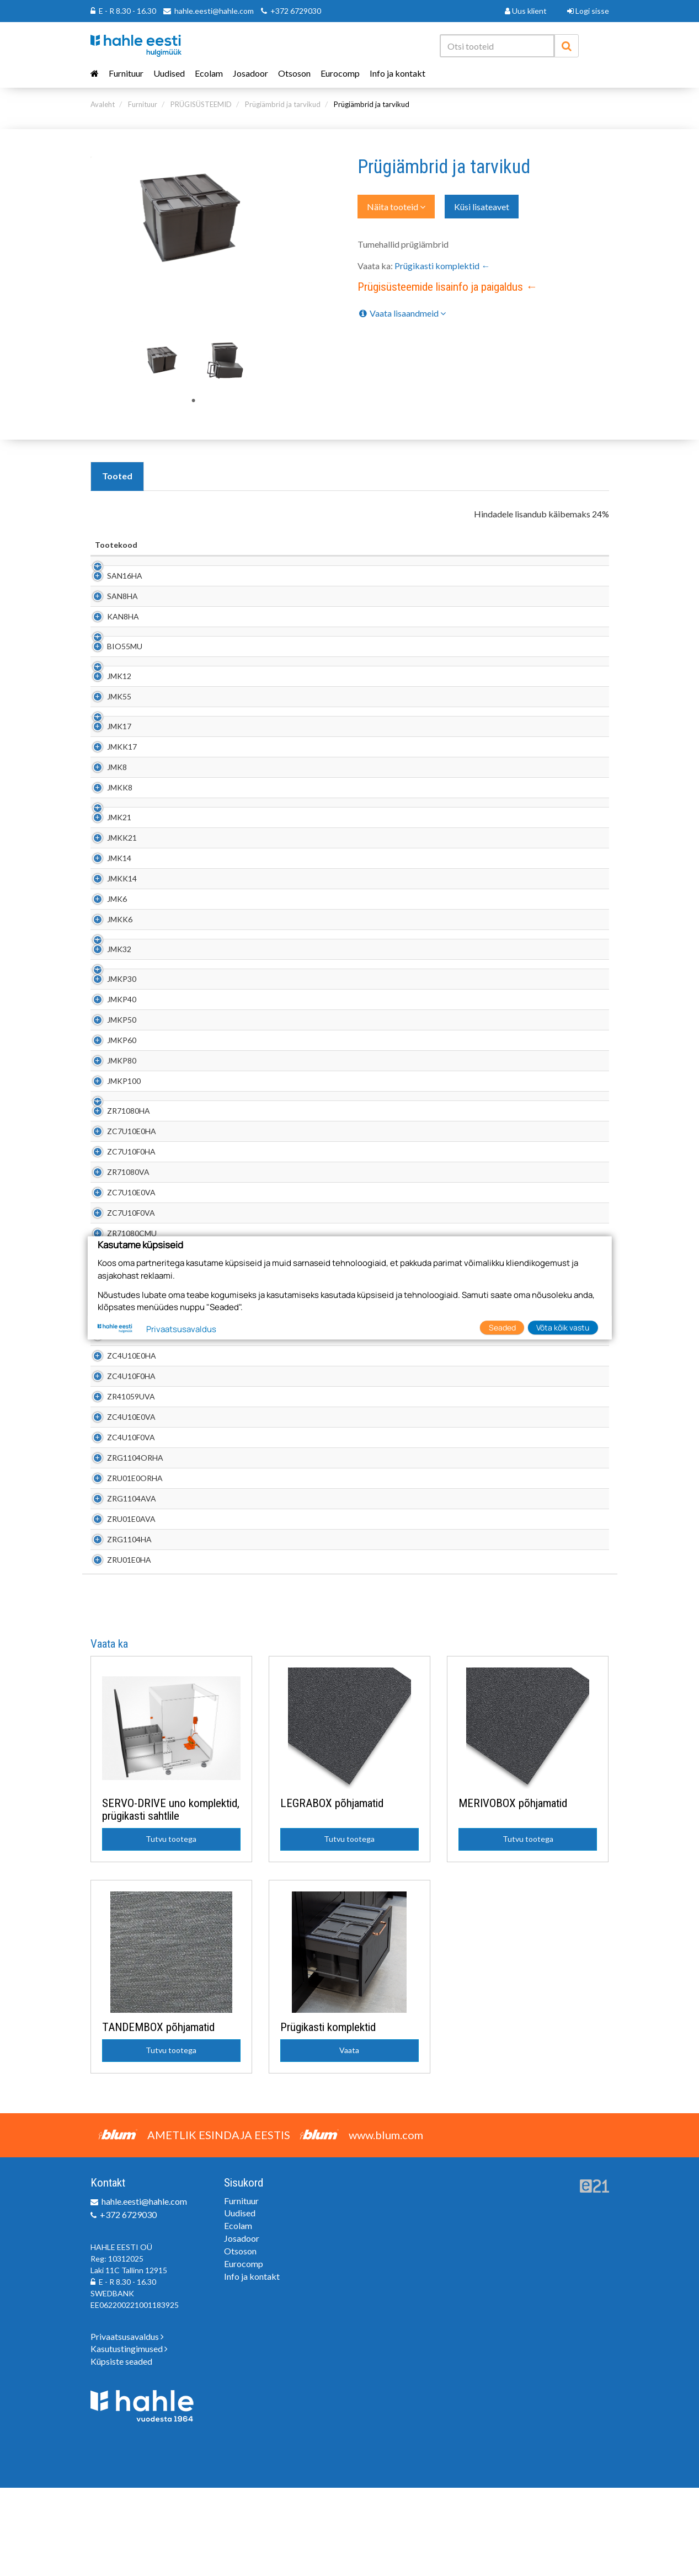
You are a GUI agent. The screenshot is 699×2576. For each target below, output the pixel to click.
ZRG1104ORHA (123, 1546)
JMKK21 (110, 892)
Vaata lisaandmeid (401, 313)
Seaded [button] (502, 1327)
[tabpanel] (163, 359)
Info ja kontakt (397, 73)
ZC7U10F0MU (120, 1382)
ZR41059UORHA (125, 1423)
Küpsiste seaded (121, 2449)
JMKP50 (109, 1097)
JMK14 (107, 913)
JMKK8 (107, 831)
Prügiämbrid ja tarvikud (283, 104)
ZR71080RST (118, 1403)
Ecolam (209, 73)
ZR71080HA (116, 1199)
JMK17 (107, 770)
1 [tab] (193, 401)
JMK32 (107, 1015)
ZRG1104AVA (119, 1586)
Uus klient (526, 10)
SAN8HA (110, 607)
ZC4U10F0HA (119, 1464)
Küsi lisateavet (481, 206)
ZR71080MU (117, 1341)
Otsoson (294, 73)
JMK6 (105, 954)
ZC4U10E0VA (119, 1505)
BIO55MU (112, 668)
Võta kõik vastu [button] (562, 1327)
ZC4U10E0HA (119, 1444)
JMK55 (107, 729)
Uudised (169, 73)
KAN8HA (111, 627)
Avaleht (102, 104)
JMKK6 (107, 974)
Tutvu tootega (171, 1927)
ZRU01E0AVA (119, 1607)
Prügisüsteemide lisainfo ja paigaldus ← (447, 287)
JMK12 (107, 709)
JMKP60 (109, 1117)
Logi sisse (588, 10)
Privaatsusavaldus (127, 2424)
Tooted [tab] (117, 476)
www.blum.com (386, 2223)
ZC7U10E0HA (119, 1219)
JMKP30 (109, 1056)
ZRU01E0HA (117, 1648)
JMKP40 (109, 1076)
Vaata (349, 2138)
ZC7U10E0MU (120, 1362)
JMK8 (105, 811)
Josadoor (250, 73)
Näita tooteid (396, 206)
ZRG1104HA (117, 1627)
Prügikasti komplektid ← (442, 265)
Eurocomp (340, 73)
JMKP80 (109, 1137)
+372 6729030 (295, 10)
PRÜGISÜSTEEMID (201, 104)
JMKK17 (110, 790)
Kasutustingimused (129, 2436)
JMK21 (107, 872)
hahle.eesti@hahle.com (214, 10)
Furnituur (126, 73)
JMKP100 (112, 1158)
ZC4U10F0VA (119, 1525)
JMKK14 (110, 933)
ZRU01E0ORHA (123, 1566)
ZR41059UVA (119, 1484)
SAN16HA (112, 586)
